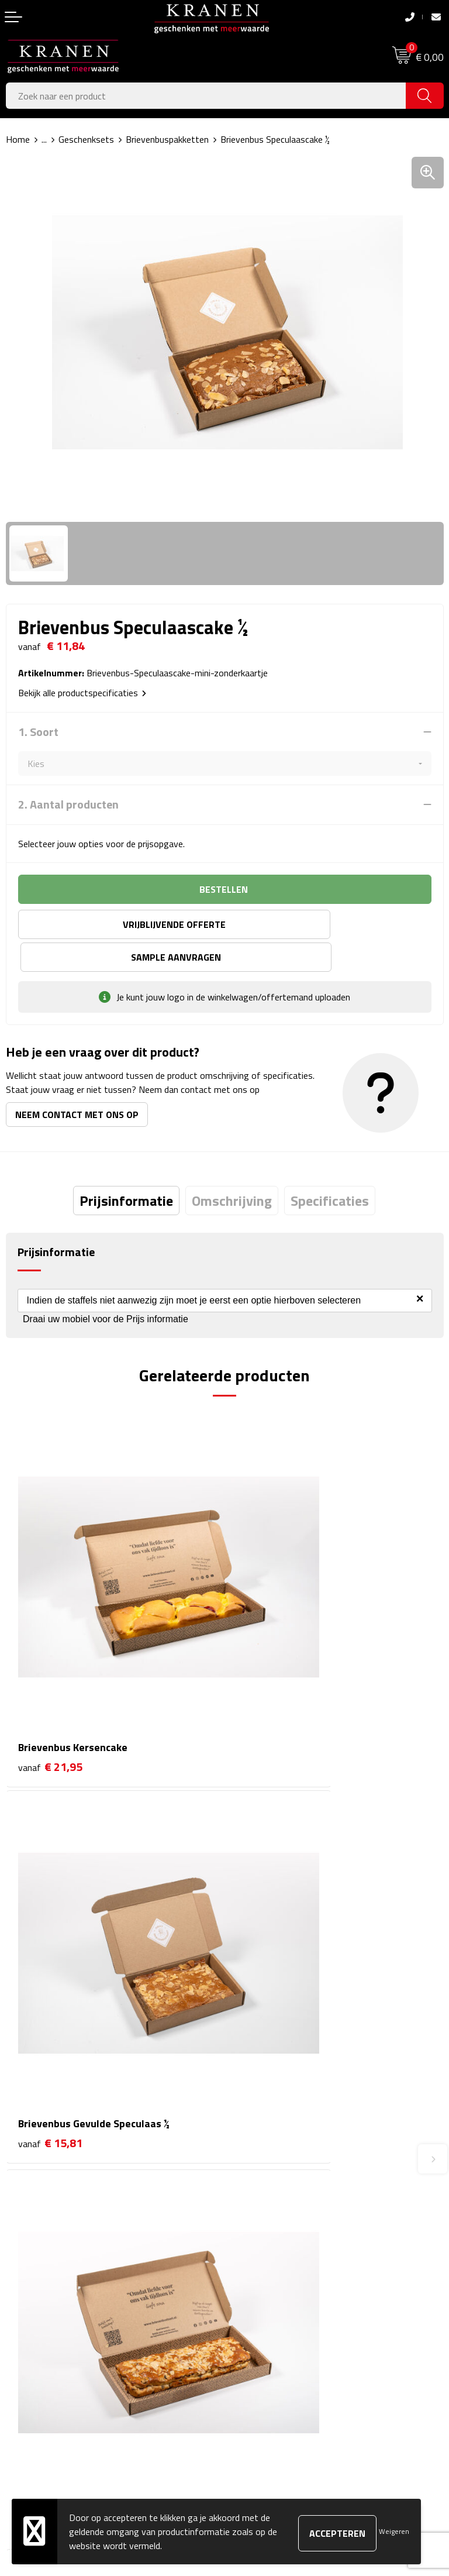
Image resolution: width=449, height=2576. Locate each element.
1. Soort (38, 732)
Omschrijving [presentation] (232, 1167)
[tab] (126, 1167)
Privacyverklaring (263, 2357)
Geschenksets (86, 139)
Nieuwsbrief (254, 2121)
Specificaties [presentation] (330, 1167)
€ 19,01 (50, 1900)
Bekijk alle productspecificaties (82, 693)
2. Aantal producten (68, 804)
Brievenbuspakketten (167, 139)
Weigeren (394, 2531)
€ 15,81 (269, 1628)
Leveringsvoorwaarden (275, 2338)
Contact (21, 2285)
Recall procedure (262, 2374)
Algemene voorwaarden (276, 2285)
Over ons (248, 2103)
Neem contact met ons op (77, 1082)
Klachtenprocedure (266, 2321)
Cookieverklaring (261, 2303)
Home (18, 139)
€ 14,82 (269, 1900)
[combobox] (206, 95)
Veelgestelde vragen (270, 2139)
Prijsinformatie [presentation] (126, 1167)
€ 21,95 (50, 1628)
